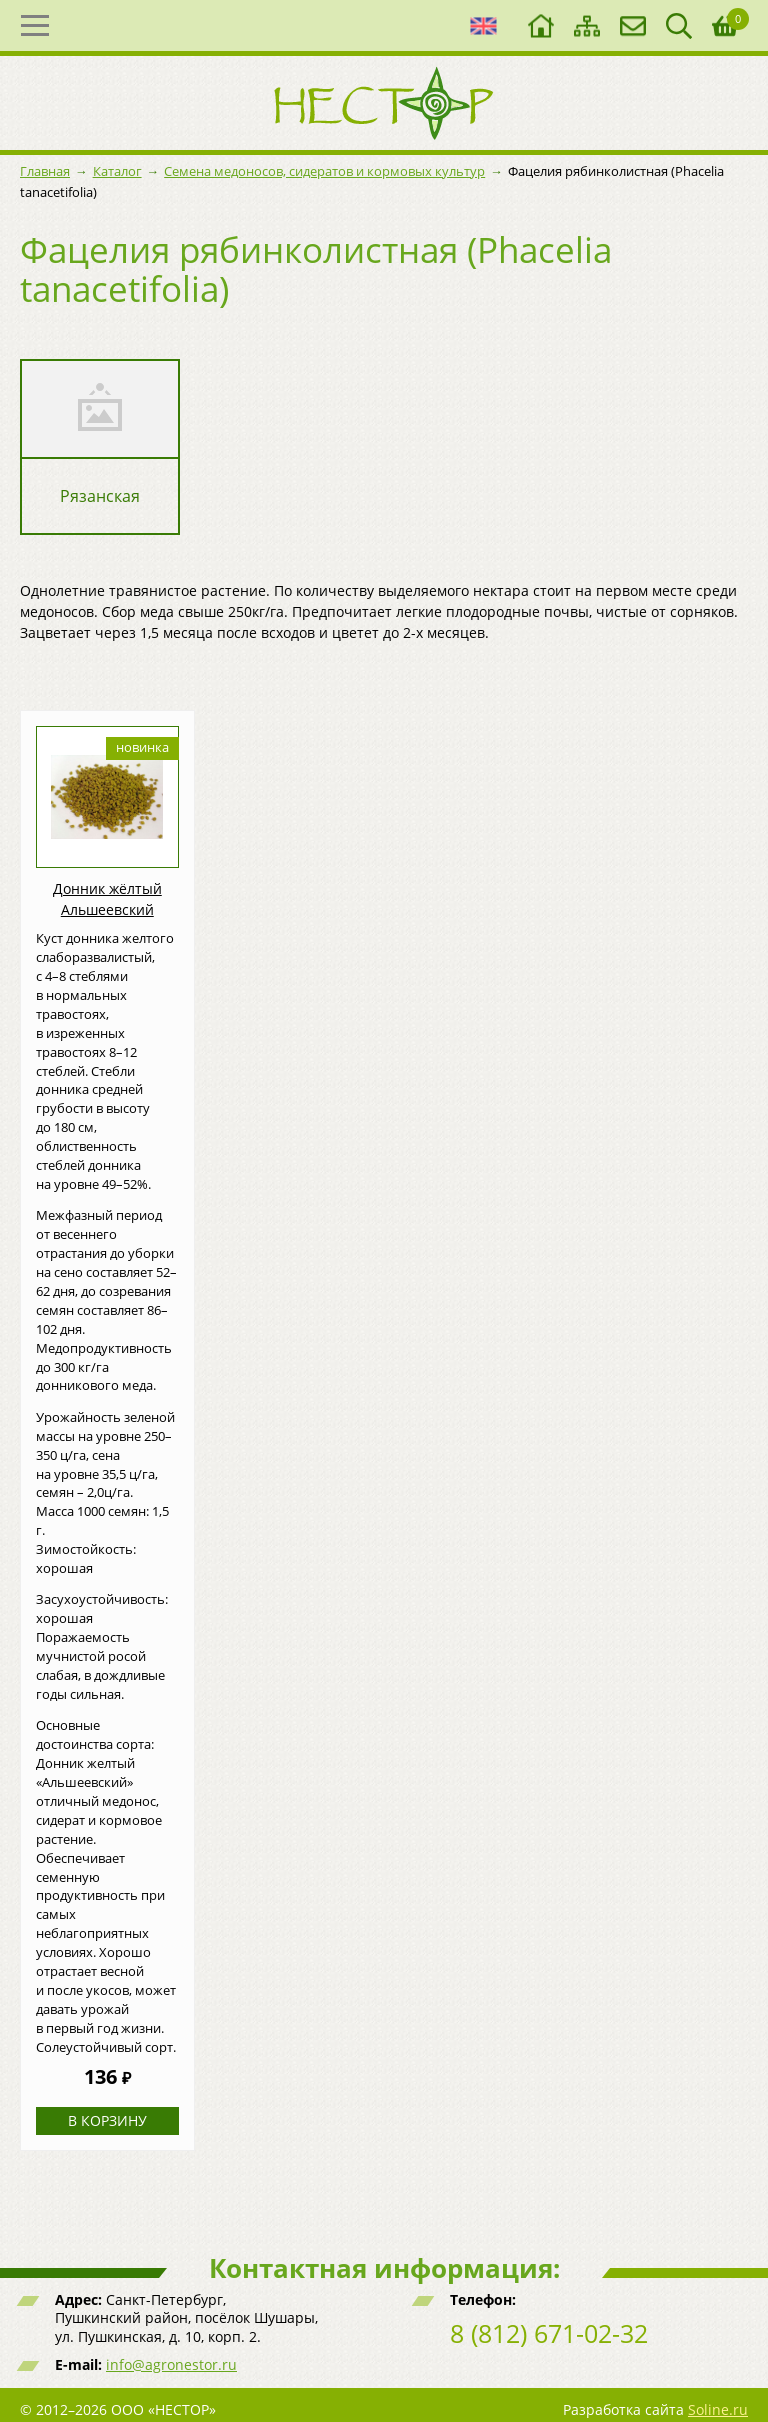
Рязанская (100, 496)
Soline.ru (718, 2409)
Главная (45, 171)
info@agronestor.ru (171, 2364)
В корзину (107, 2120)
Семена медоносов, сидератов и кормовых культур (324, 171)
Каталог (117, 171)
